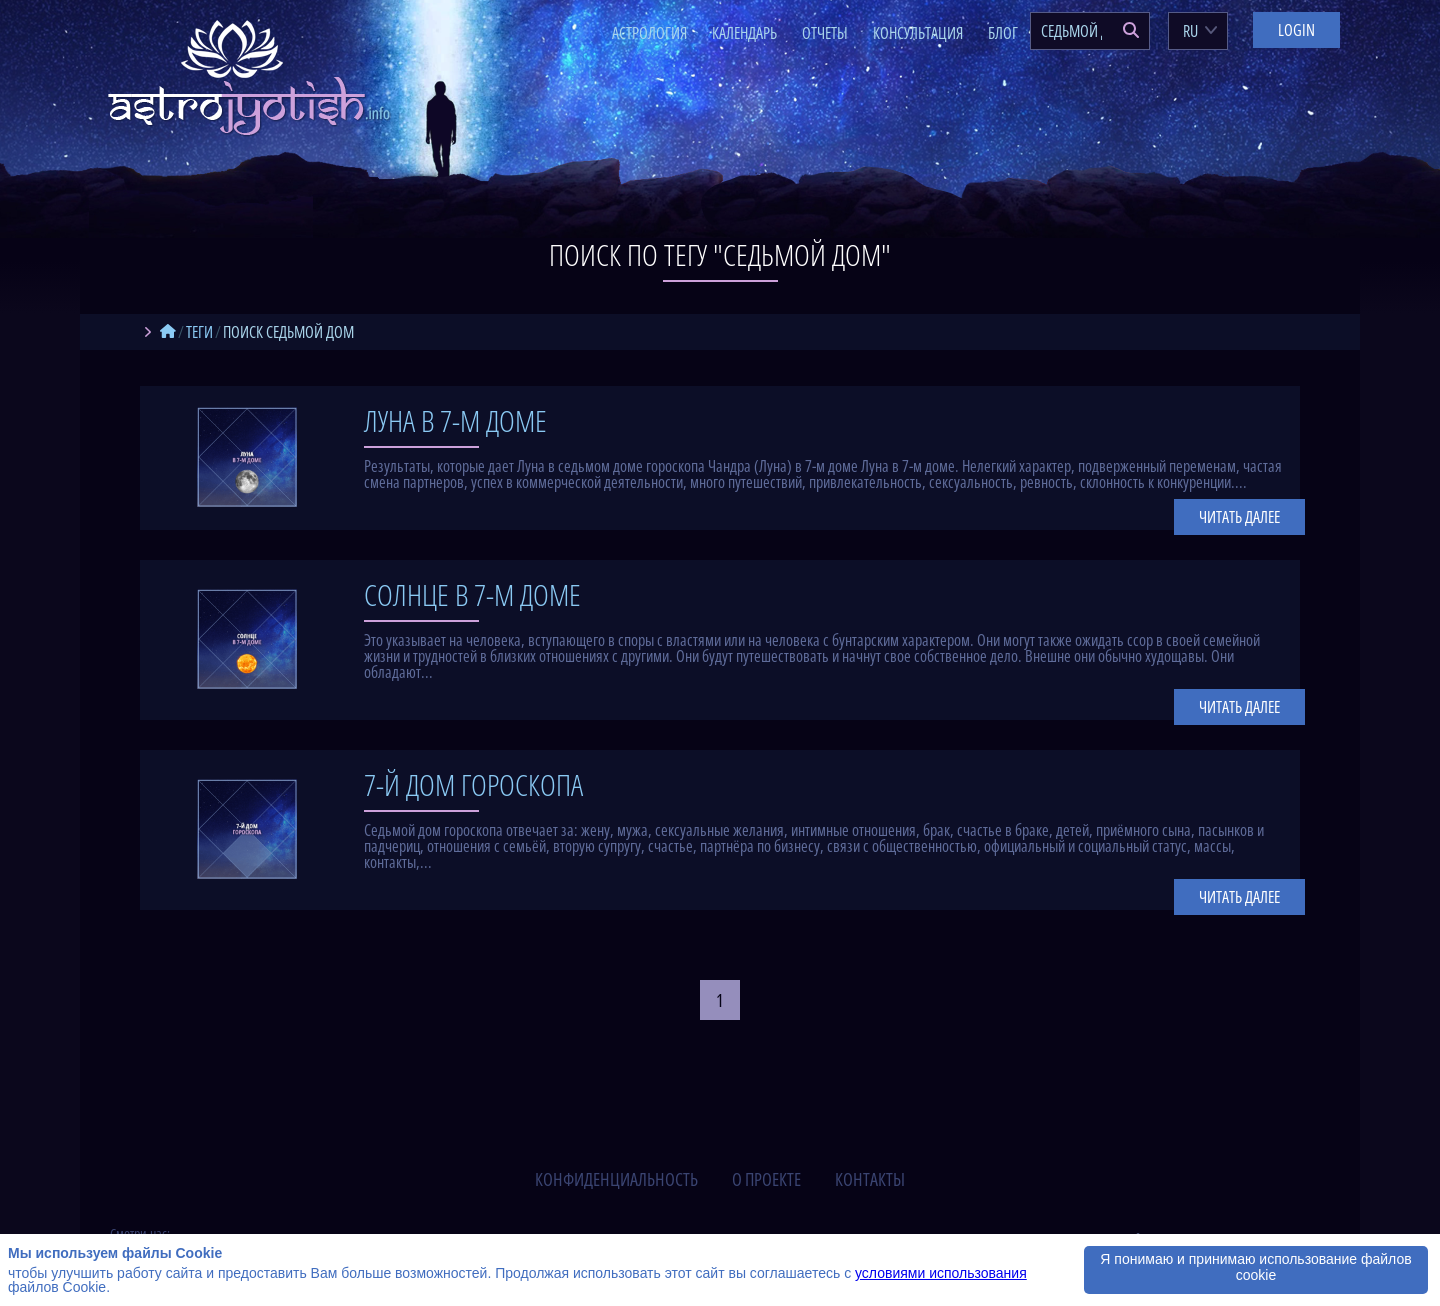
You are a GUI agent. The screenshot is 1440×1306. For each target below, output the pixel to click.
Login (1296, 30)
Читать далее (1239, 517)
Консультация (918, 33)
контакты (870, 1179)
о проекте (766, 1179)
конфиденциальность (616, 1179)
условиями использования (941, 1273)
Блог (1003, 33)
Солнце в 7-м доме (472, 594)
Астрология (649, 33)
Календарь (744, 33)
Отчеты (825, 33)
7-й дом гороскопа (473, 784)
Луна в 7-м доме (455, 420)
